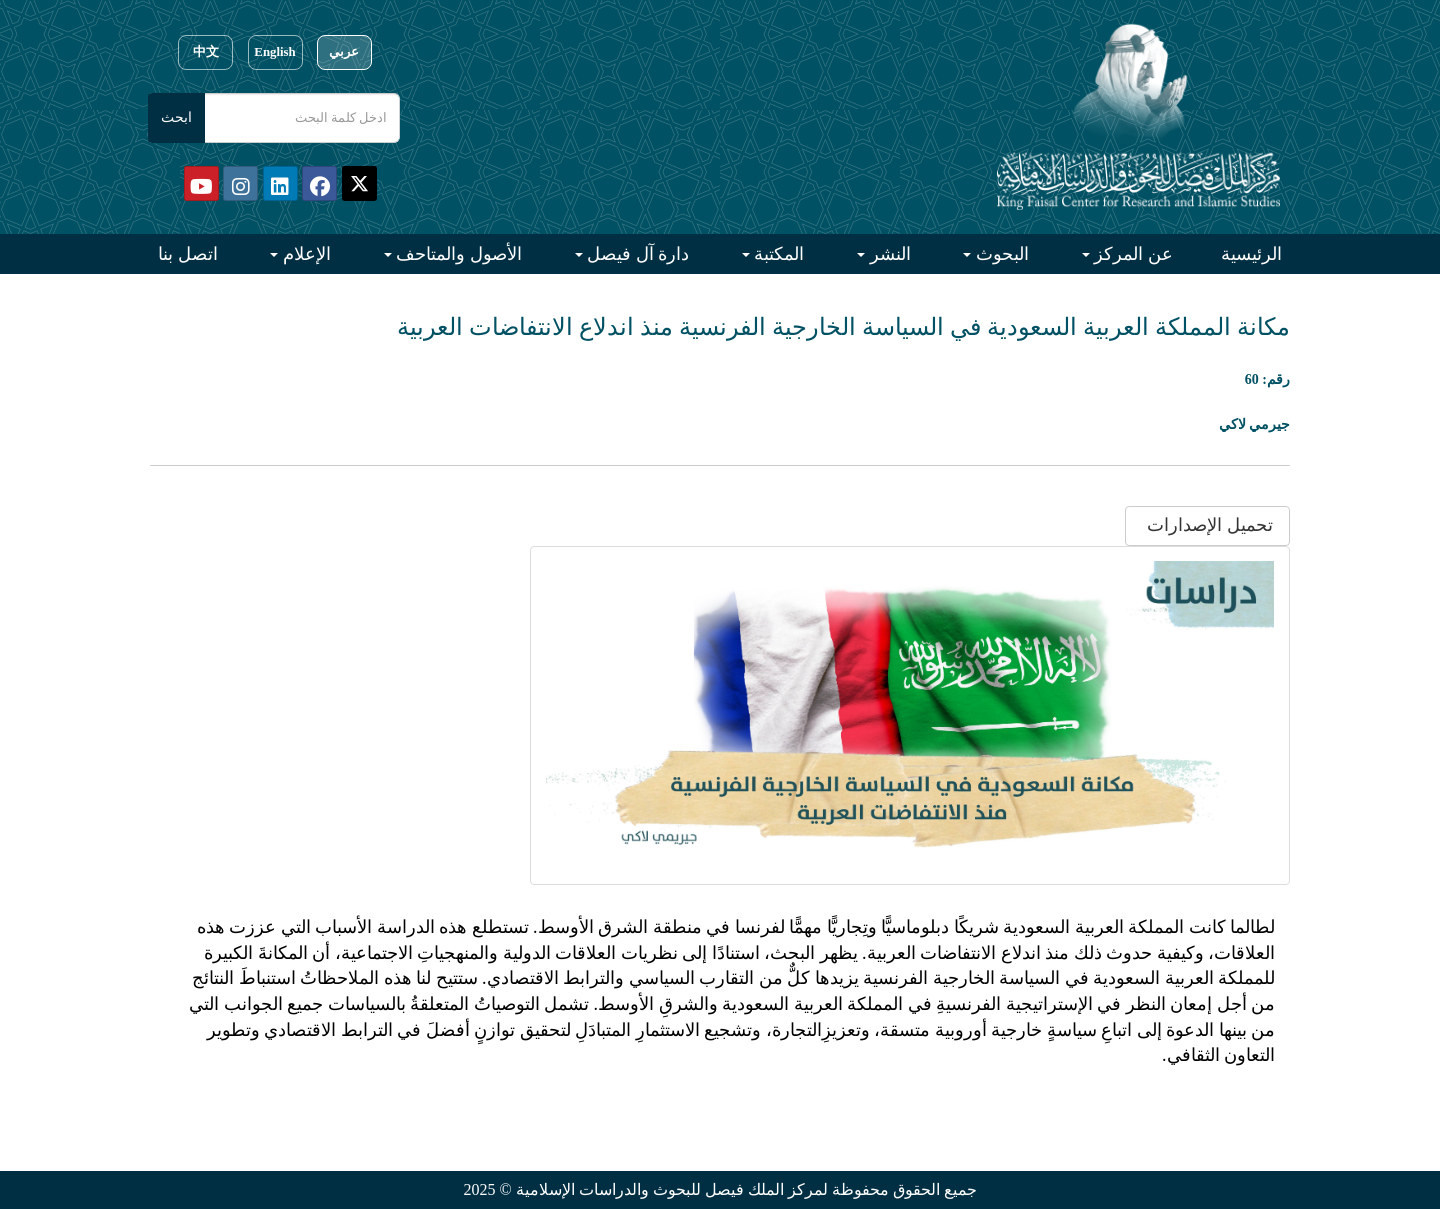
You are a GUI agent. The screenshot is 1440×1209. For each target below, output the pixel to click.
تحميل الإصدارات (1208, 525)
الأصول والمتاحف (457, 254)
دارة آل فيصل (636, 254)
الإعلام (304, 254)
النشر (888, 254)
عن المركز (1131, 254)
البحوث (1000, 254)
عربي (344, 52)
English (274, 52)
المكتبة (777, 254)
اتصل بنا (188, 254)
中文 (206, 52)
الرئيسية (1251, 254)
